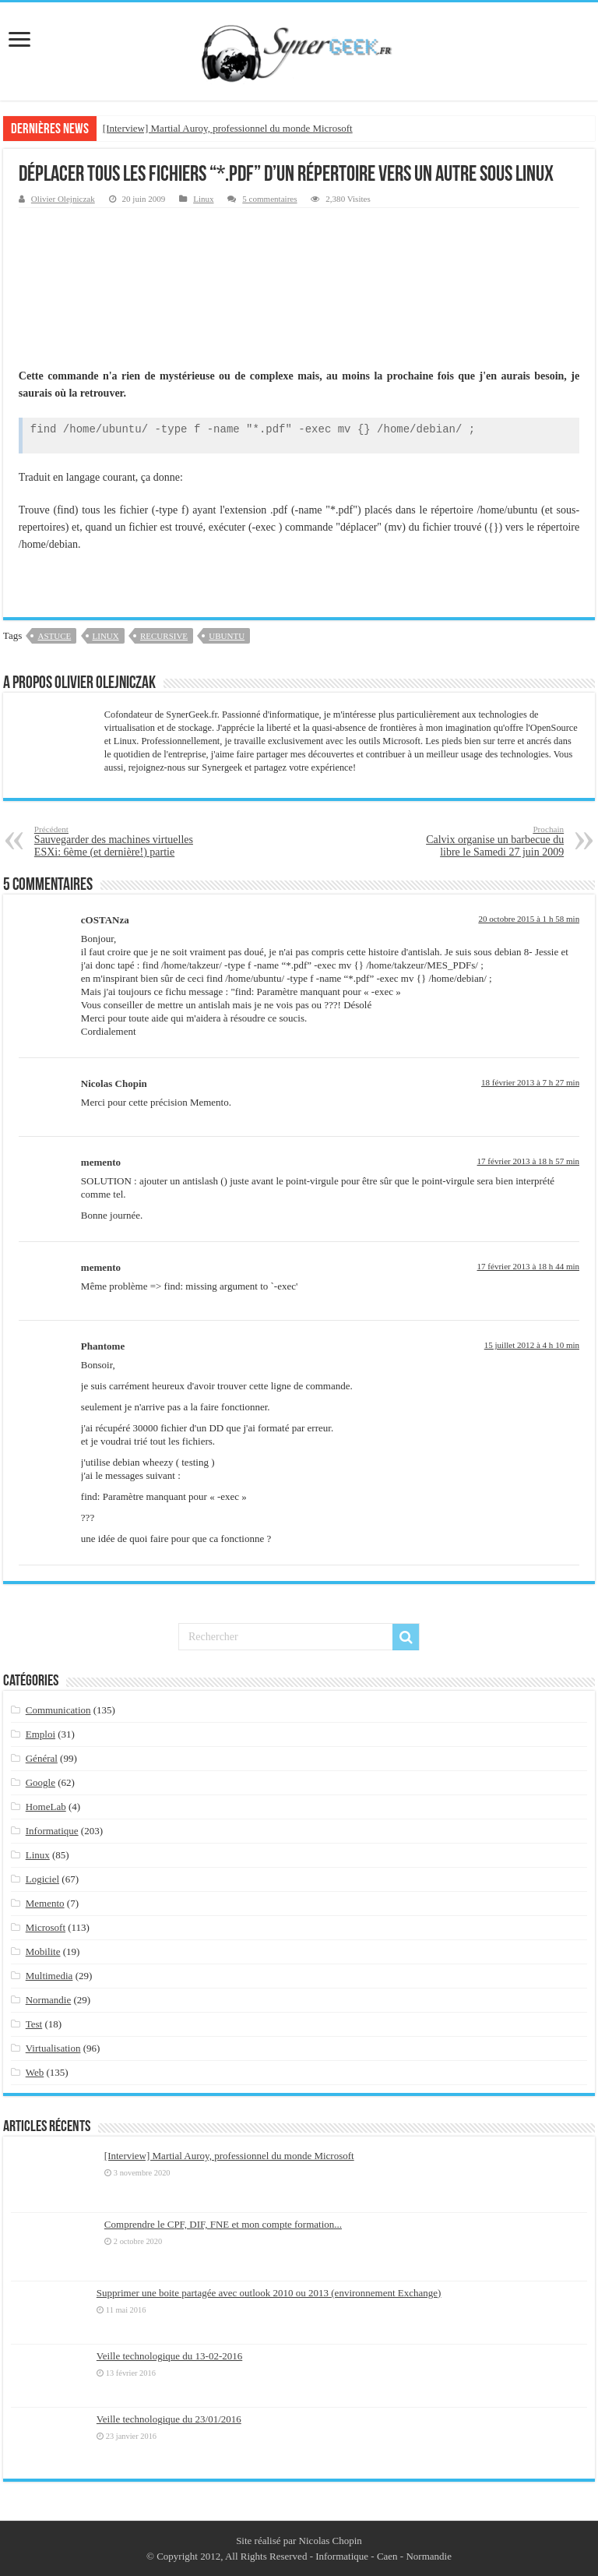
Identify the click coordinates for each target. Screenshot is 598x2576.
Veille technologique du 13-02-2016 (169, 2356)
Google (40, 1782)
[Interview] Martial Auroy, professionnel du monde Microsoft (228, 128)
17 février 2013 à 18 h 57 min (528, 1161)
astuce (54, 635)
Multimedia (49, 1975)
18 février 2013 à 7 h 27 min (530, 1082)
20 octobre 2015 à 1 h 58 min (528, 918)
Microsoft (45, 1927)
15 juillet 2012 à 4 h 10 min (531, 1345)
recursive (164, 635)
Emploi (40, 1734)
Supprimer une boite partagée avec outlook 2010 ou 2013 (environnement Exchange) (269, 2293)
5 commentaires (269, 198)
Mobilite (43, 1951)
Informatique (52, 1831)
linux (106, 635)
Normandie (48, 2000)
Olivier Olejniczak (63, 198)
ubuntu (226, 635)
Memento (45, 1903)
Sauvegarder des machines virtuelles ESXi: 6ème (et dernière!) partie (114, 841)
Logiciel (42, 1879)
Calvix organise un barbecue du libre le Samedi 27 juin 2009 (484, 841)
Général (42, 1758)
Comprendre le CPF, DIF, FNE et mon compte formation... (223, 2224)
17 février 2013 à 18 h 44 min (528, 1266)
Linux (203, 198)
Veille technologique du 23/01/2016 (169, 2419)
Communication (58, 1710)
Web (35, 2072)
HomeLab (46, 1806)
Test (34, 2024)
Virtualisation (53, 2048)
